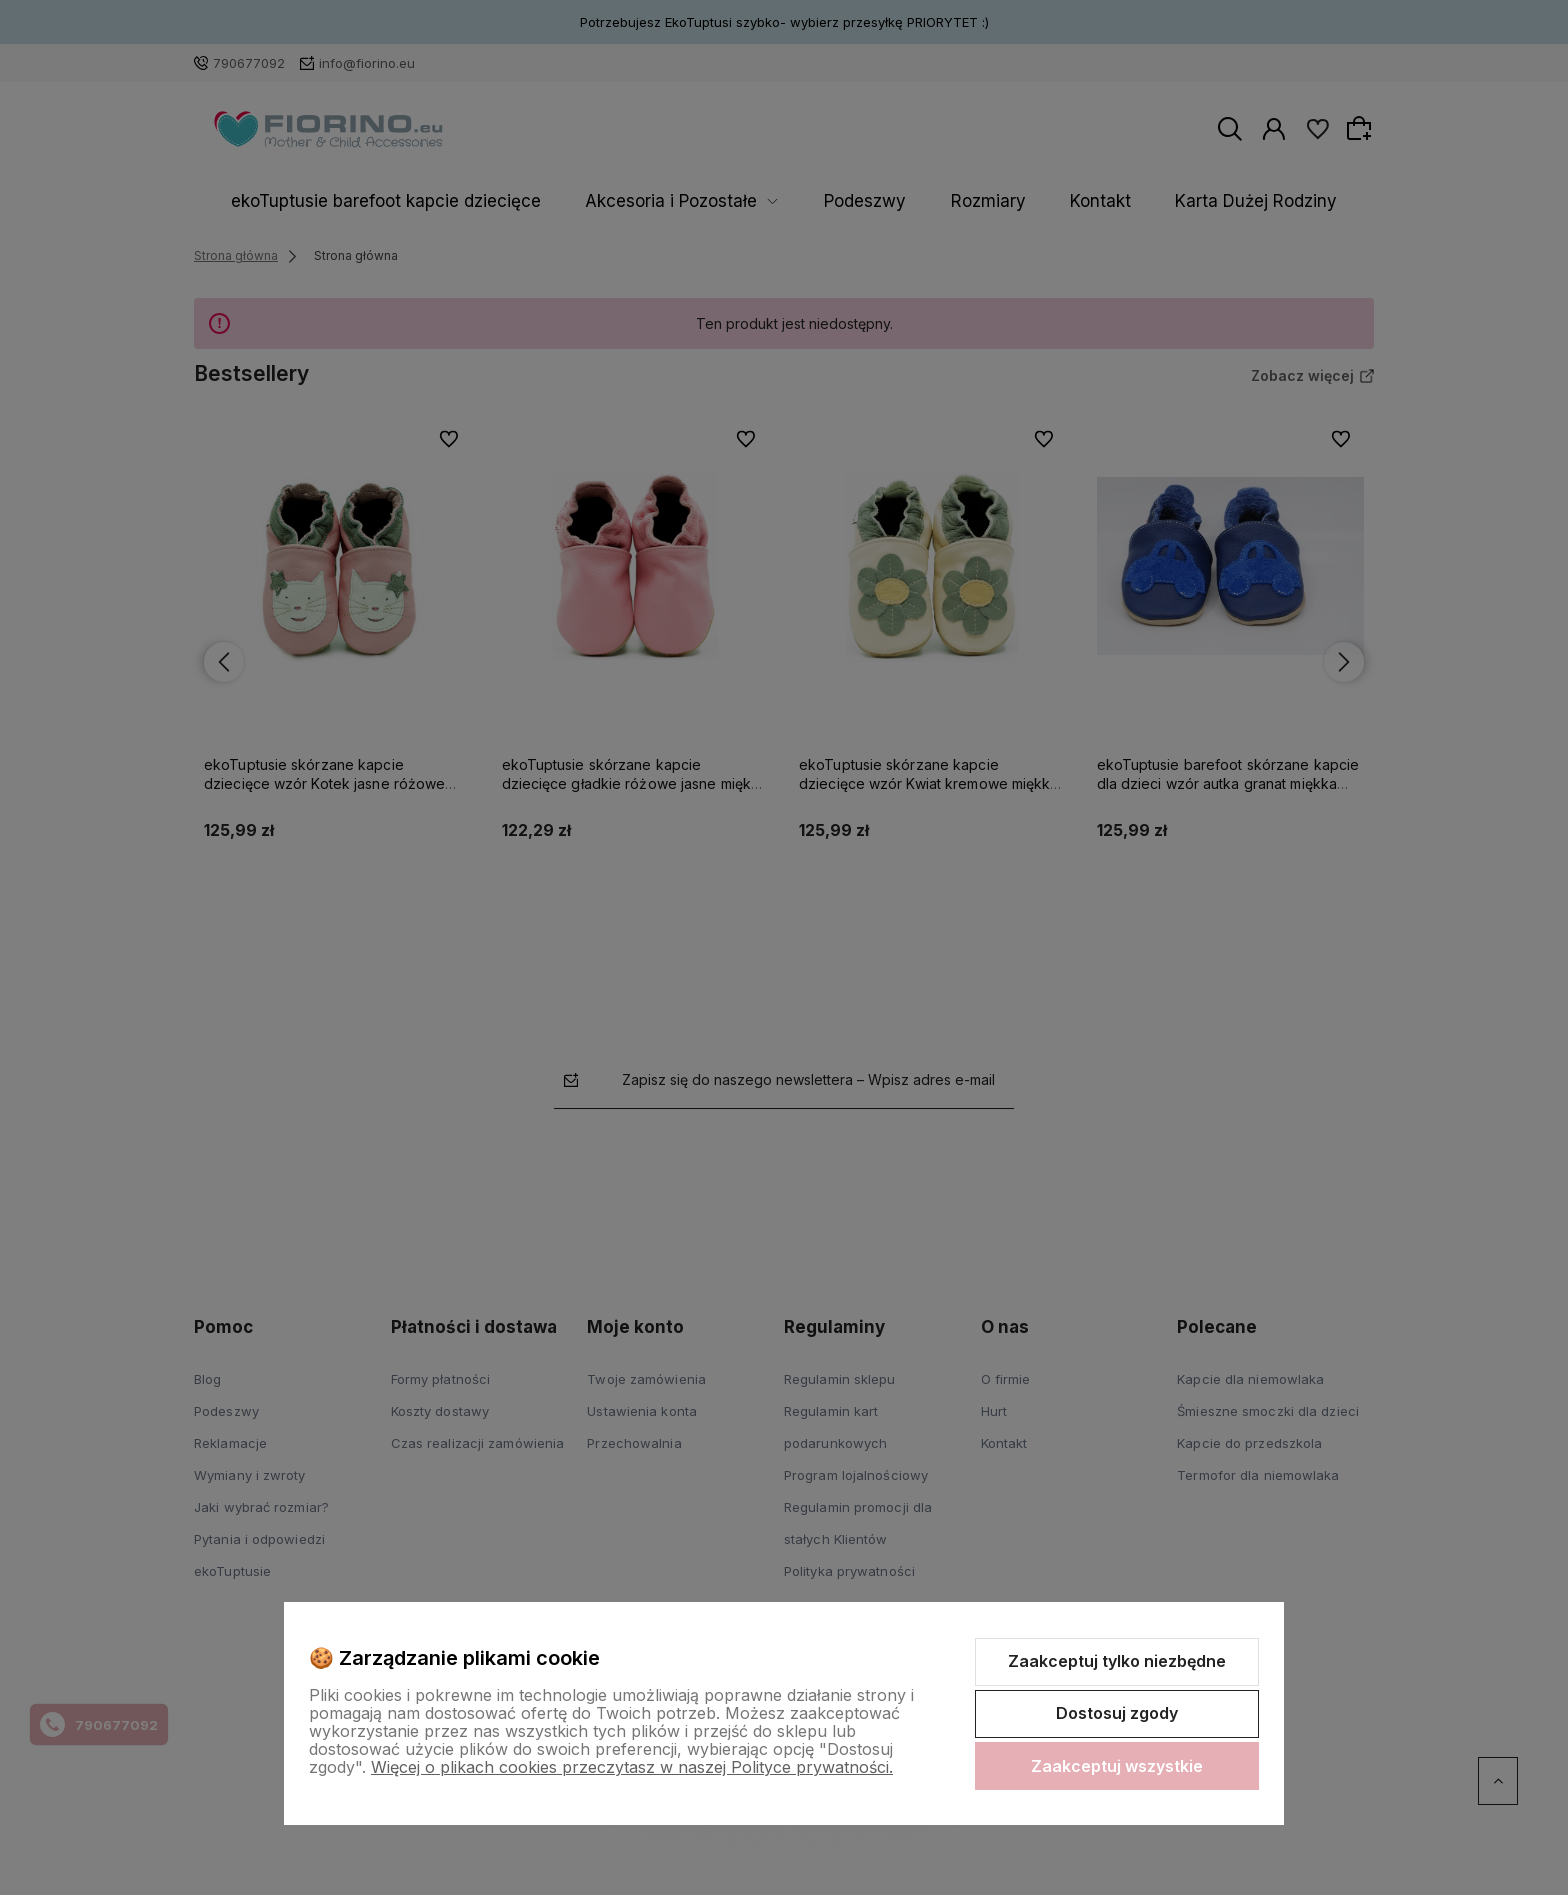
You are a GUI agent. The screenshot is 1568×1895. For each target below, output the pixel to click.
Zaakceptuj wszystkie (1117, 1766)
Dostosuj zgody (1117, 1713)
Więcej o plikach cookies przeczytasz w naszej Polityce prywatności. (632, 1767)
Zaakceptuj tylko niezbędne (1117, 1661)
